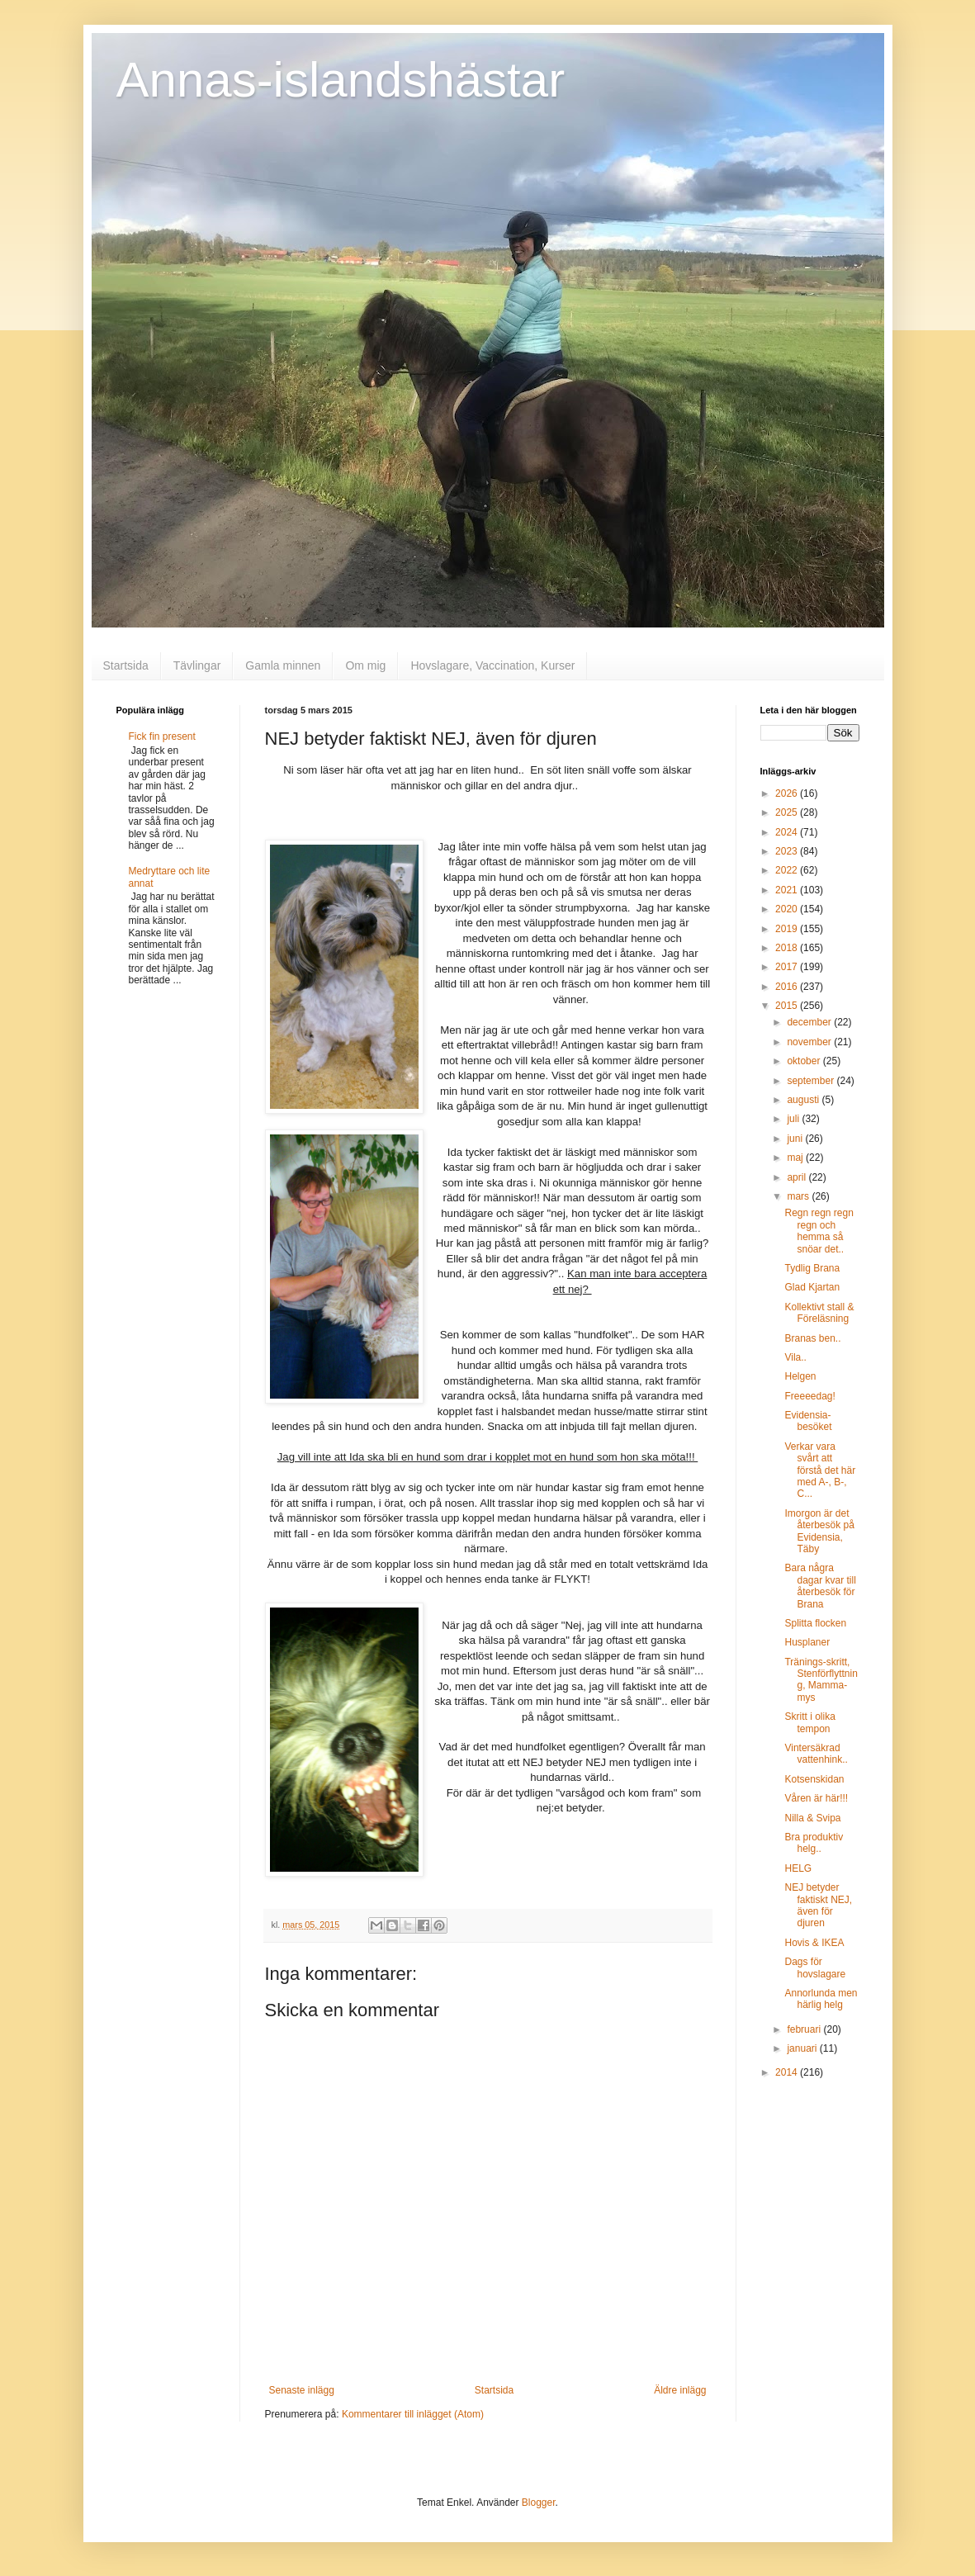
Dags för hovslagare (814, 1967)
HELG (798, 1868)
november (810, 1042)
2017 (787, 967)
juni (796, 1138)
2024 (787, 832)
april (797, 1177)
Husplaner (807, 1642)
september (811, 1081)
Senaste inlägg (301, 2390)
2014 (787, 2072)
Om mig (365, 665)
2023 (787, 851)
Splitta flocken (815, 1623)
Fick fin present (162, 736)
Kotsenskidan (814, 1779)
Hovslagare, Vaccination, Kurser (492, 665)
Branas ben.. (812, 1338)
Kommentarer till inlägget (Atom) (413, 2414)
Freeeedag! (809, 1396)
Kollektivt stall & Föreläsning (819, 1312)
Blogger (539, 2502)
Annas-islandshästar (341, 79)
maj (796, 1157)
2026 (787, 793)
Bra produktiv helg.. (813, 1842)
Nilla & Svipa (812, 1818)
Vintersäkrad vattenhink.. (815, 1753)
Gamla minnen (282, 665)
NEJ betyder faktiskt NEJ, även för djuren (818, 1905)
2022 (787, 870)
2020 (787, 909)
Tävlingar (197, 665)
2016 (787, 986)
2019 (787, 929)
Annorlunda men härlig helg (820, 1998)
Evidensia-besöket (807, 1420)
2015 (787, 1005)
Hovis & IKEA (814, 1943)
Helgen (800, 1376)
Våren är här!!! (816, 1798)
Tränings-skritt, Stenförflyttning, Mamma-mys (820, 1679)
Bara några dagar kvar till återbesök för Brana (819, 1585)
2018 (787, 948)
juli (794, 1119)
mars (799, 1196)
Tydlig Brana (812, 1268)
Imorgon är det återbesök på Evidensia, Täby (819, 1531)
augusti (804, 1100)
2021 (787, 890)
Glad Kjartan (812, 1287)
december (810, 1022)
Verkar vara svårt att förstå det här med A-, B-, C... (819, 1470)
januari (803, 2048)
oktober (804, 1061)
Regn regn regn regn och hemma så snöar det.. (818, 1230)
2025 (787, 812)
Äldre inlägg (680, 2390)
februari (805, 2029)
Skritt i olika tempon (809, 1722)
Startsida (126, 665)
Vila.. (795, 1357)
